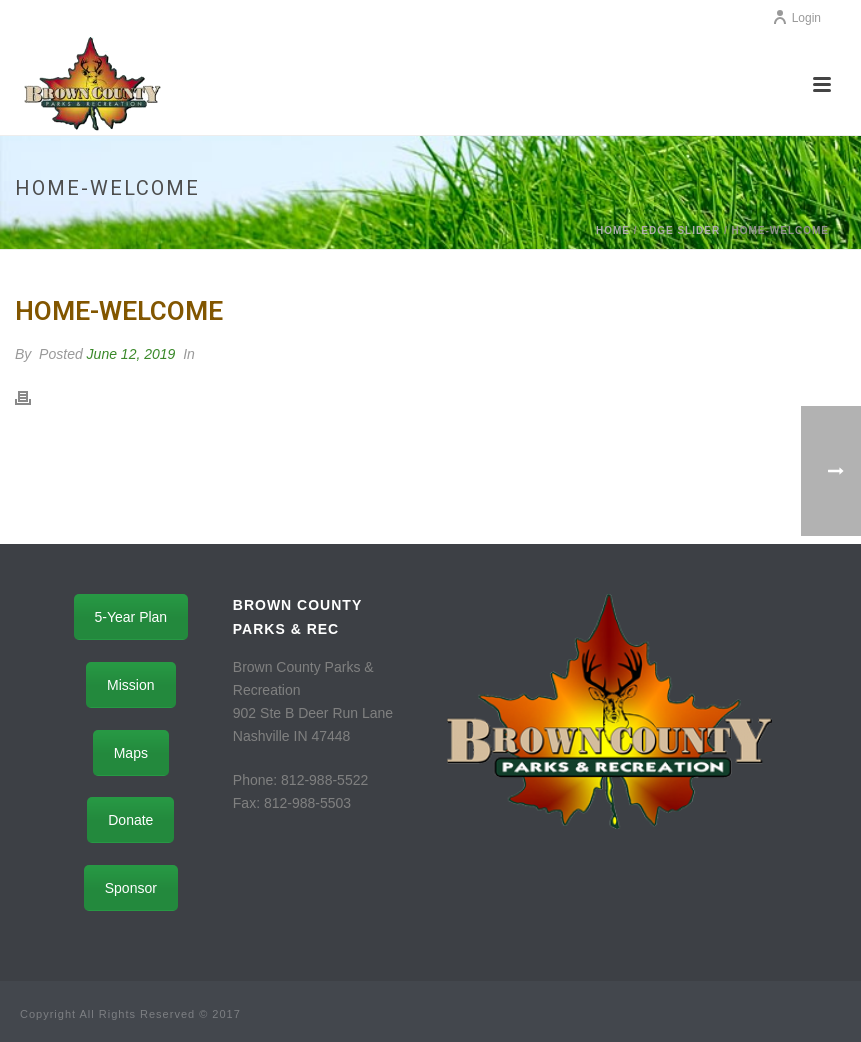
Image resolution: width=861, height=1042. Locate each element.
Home (613, 230)
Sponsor (131, 888)
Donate (130, 820)
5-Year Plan (131, 617)
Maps (131, 753)
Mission (130, 685)
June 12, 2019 (131, 354)
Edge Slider (680, 230)
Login (796, 18)
